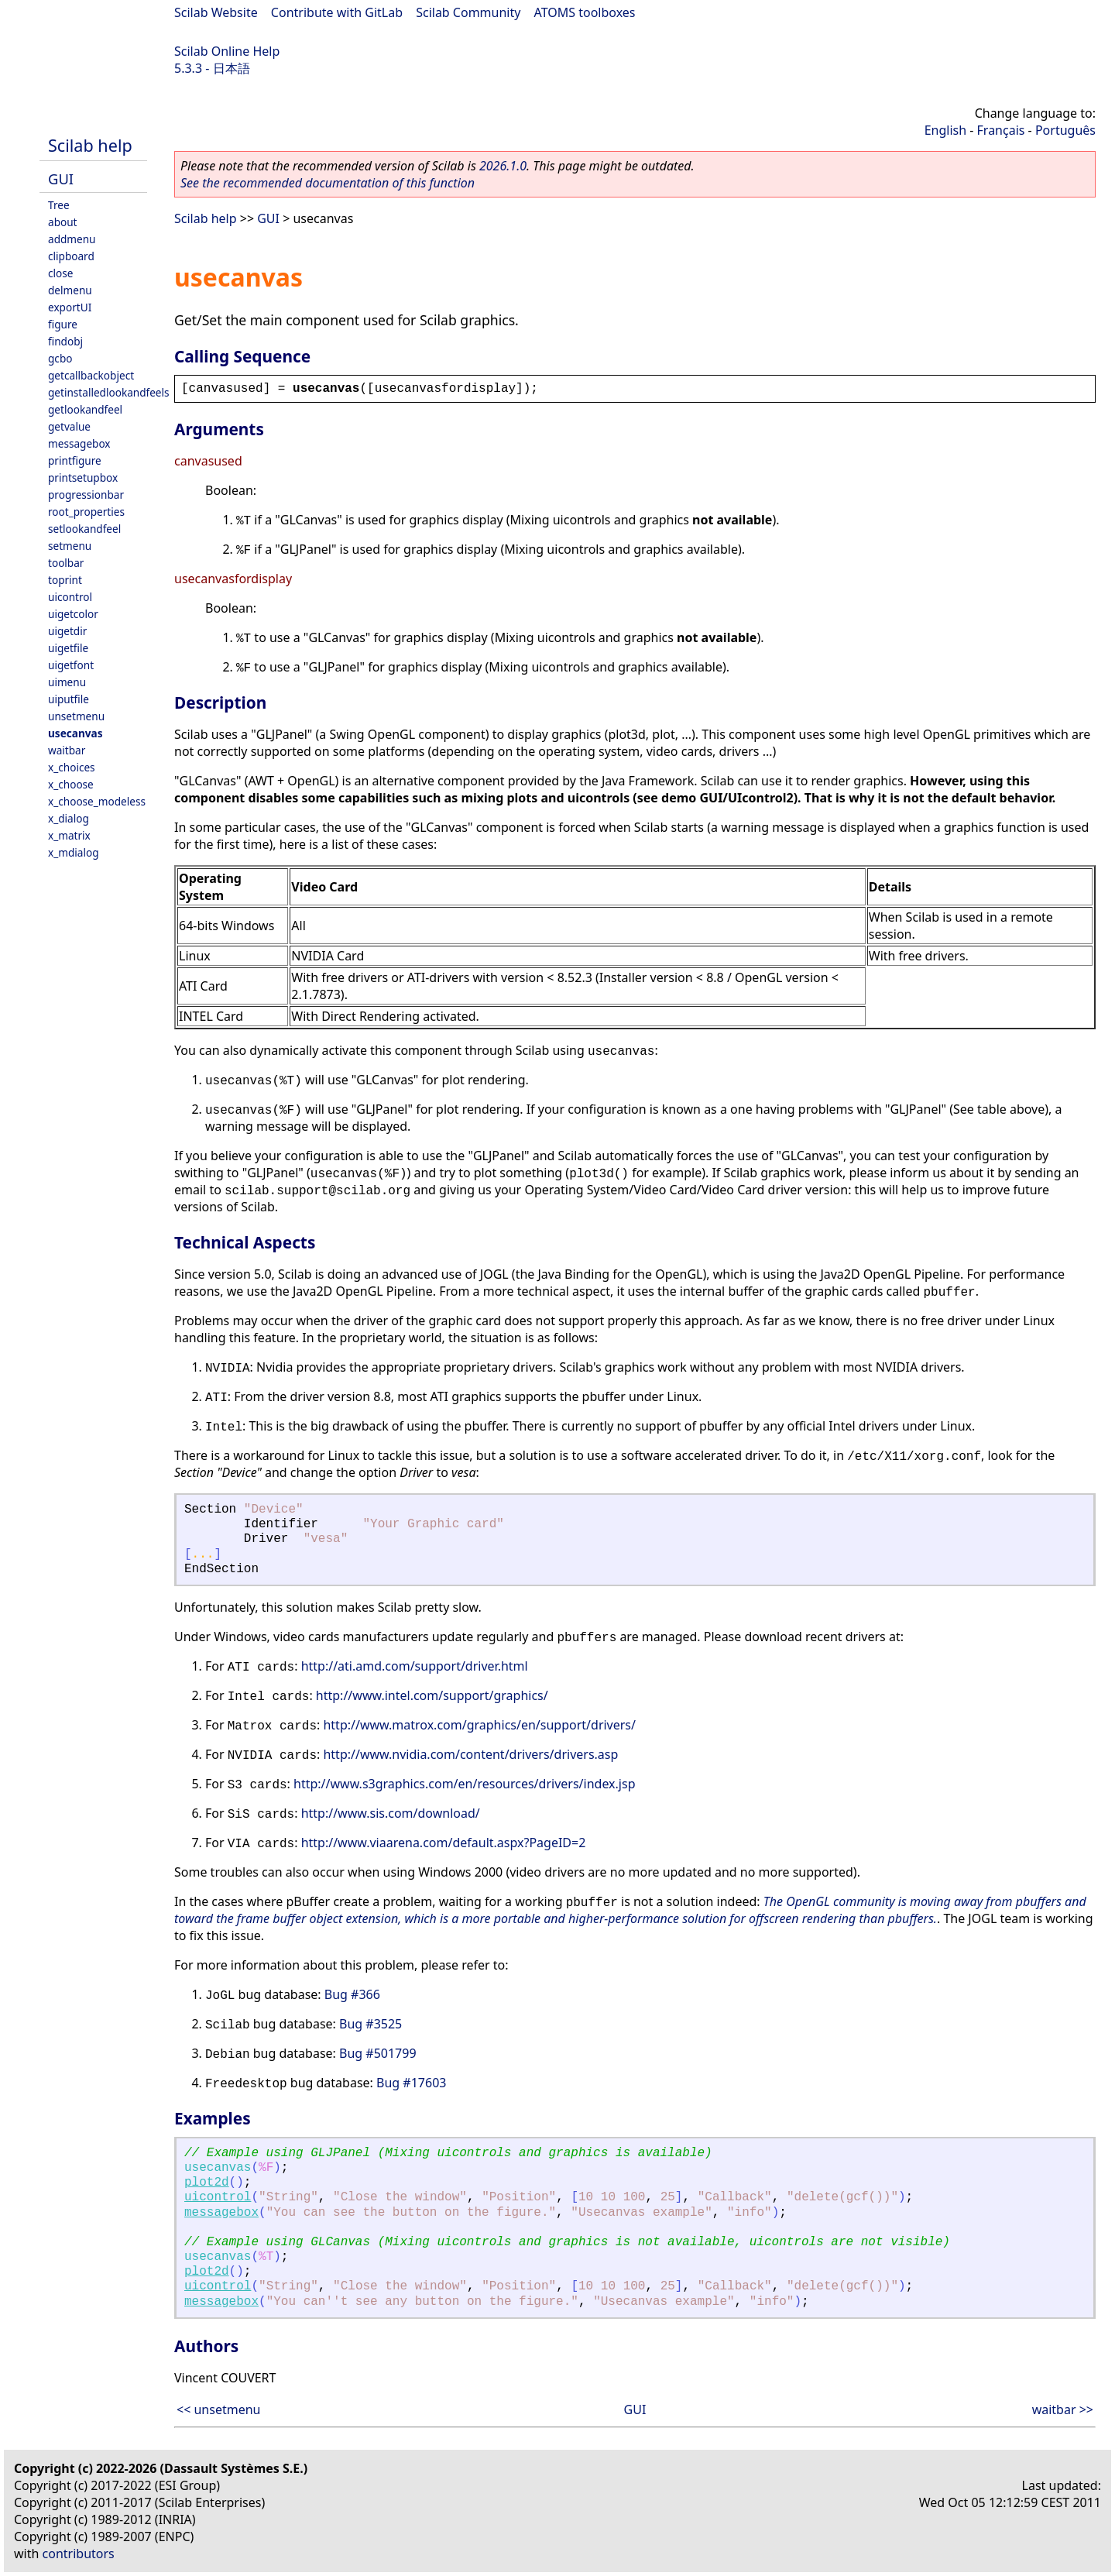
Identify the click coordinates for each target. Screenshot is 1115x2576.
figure (62, 324)
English (945, 130)
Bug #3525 (370, 2023)
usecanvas (75, 733)
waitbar (66, 750)
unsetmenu (76, 716)
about (62, 222)
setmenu (69, 545)
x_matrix (69, 835)
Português (1065, 130)
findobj (65, 341)
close (60, 273)
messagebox (79, 443)
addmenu (72, 239)
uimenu (67, 682)
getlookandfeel (85, 409)
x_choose (71, 784)
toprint (65, 579)
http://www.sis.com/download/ (390, 1813)
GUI (61, 178)
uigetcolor (73, 613)
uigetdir (67, 630)
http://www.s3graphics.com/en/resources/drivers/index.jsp (464, 1783)
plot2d (206, 2183)
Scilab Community (468, 12)
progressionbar (86, 494)
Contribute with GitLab (337, 12)
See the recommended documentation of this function (327, 182)
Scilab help (90, 145)
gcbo (60, 358)
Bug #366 (352, 1994)
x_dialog (68, 818)
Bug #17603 (411, 2082)
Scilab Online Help (227, 51)
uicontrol (70, 596)
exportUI (69, 307)
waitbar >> (1062, 2409)
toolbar (66, 562)
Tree (59, 204)
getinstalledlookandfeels (109, 392)
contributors (79, 2553)
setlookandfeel (84, 528)
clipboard (71, 256)
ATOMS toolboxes (585, 12)
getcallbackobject (91, 375)
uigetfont (71, 665)
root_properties (86, 511)
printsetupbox (83, 477)
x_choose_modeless (97, 801)
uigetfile (68, 648)
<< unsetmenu (218, 2409)
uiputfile (68, 699)
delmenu (70, 290)
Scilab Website (216, 12)
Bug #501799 (378, 2053)
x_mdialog (73, 852)
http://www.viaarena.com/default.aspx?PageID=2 (443, 1842)
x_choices (71, 767)
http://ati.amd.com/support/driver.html (414, 1665)
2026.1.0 (503, 165)
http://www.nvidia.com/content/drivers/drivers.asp (470, 1754)
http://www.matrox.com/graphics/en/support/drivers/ (479, 1724)
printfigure (74, 460)
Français (1001, 130)
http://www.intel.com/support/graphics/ (432, 1695)
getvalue (69, 426)
